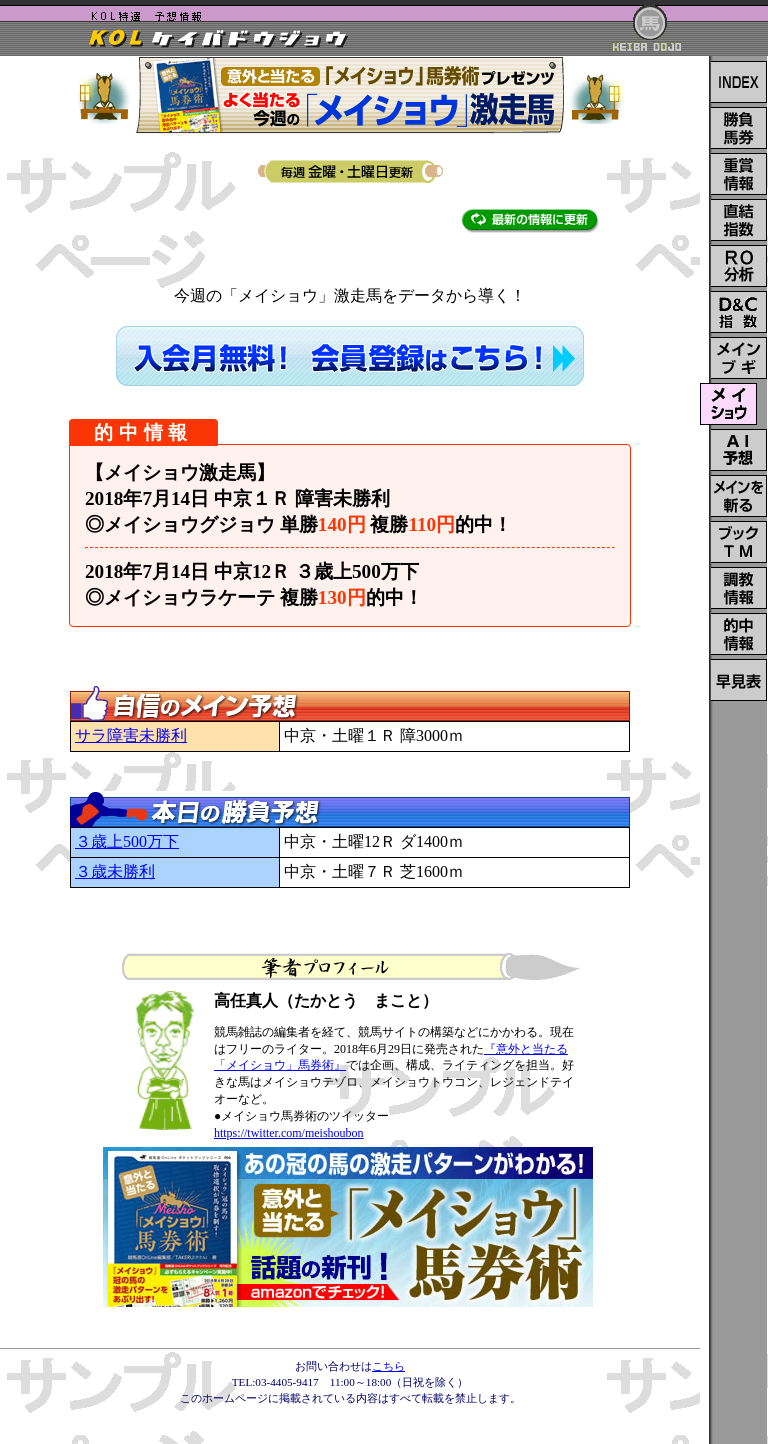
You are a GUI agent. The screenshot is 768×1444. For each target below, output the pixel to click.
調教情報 (739, 588)
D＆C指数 (739, 312)
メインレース (739, 358)
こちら (388, 1366)
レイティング (739, 680)
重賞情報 (739, 174)
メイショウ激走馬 (728, 404)
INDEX (739, 82)
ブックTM (739, 542)
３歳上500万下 (127, 841)
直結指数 (739, 220)
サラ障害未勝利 (131, 735)
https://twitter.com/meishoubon (289, 1133)
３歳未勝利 (115, 871)
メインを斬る (739, 496)
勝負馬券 (739, 128)
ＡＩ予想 (739, 450)
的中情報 (739, 634)
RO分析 (739, 266)
